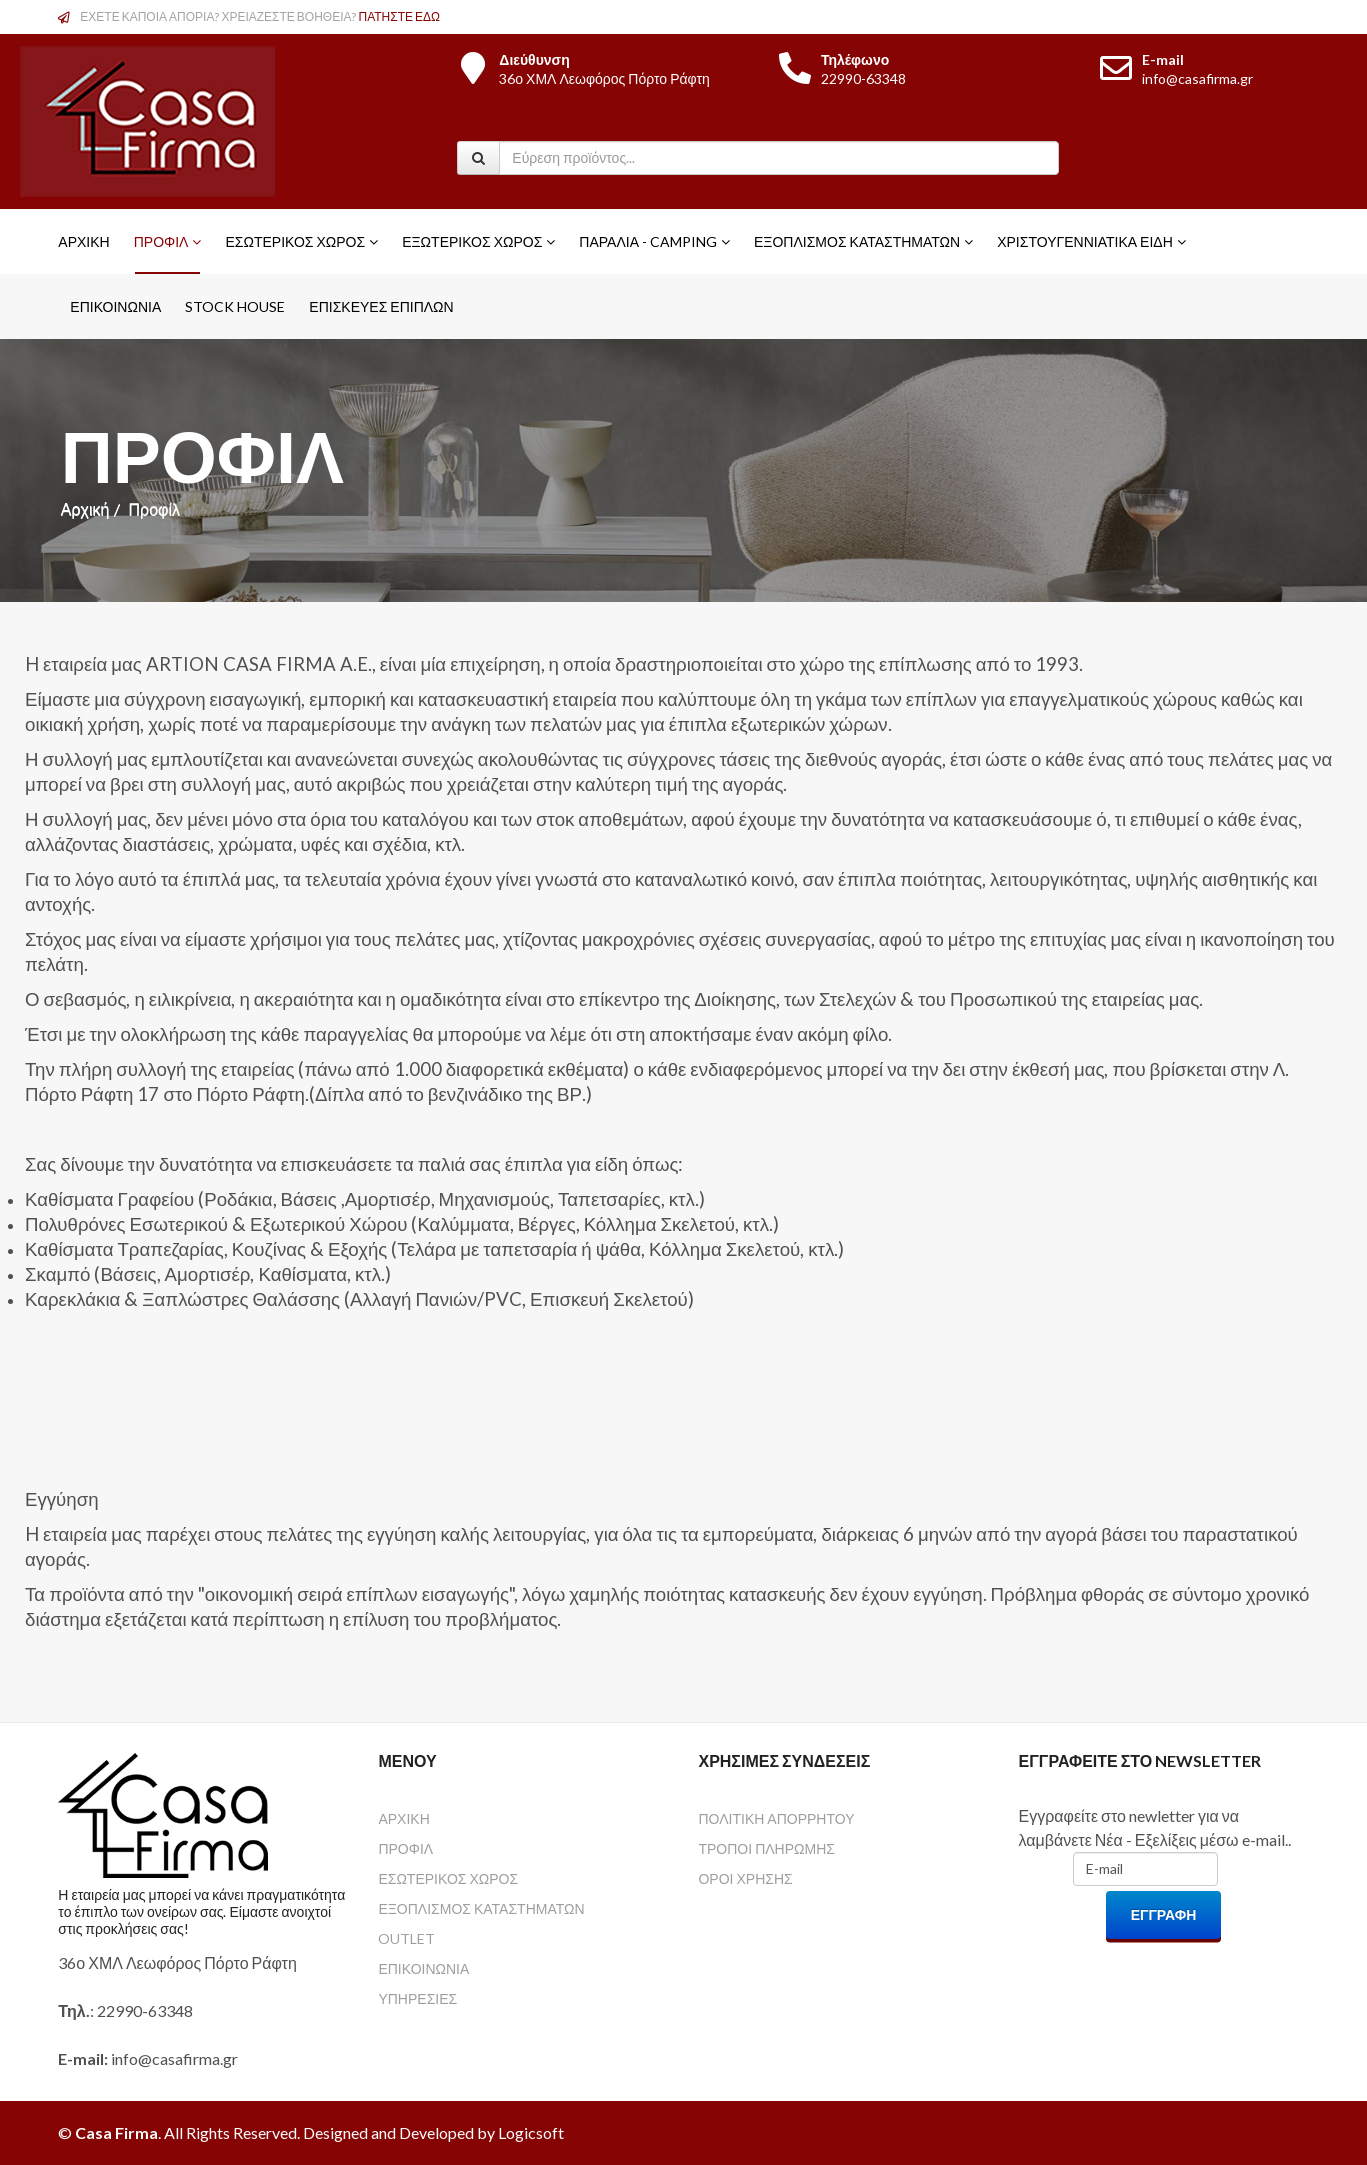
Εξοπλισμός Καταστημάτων (857, 241)
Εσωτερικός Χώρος (295, 241)
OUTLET (406, 1938)
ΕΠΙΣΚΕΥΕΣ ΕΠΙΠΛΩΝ (381, 306)
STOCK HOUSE (235, 306)
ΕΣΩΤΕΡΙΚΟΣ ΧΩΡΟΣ (448, 1878)
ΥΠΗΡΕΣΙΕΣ (417, 1998)
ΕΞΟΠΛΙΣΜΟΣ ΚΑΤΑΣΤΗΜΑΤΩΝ (481, 1908)
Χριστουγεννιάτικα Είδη (1085, 241)
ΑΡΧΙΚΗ (403, 1818)
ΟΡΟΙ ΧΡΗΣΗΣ (745, 1878)
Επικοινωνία (115, 306)
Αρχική (83, 241)
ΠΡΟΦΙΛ (405, 1848)
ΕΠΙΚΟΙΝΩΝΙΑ (423, 1968)
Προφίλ (161, 241)
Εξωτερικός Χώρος (472, 241)
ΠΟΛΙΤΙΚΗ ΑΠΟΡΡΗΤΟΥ (776, 1818)
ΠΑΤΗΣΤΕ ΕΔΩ (400, 16)
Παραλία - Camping (648, 241)
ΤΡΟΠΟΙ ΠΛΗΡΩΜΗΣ (766, 1848)
